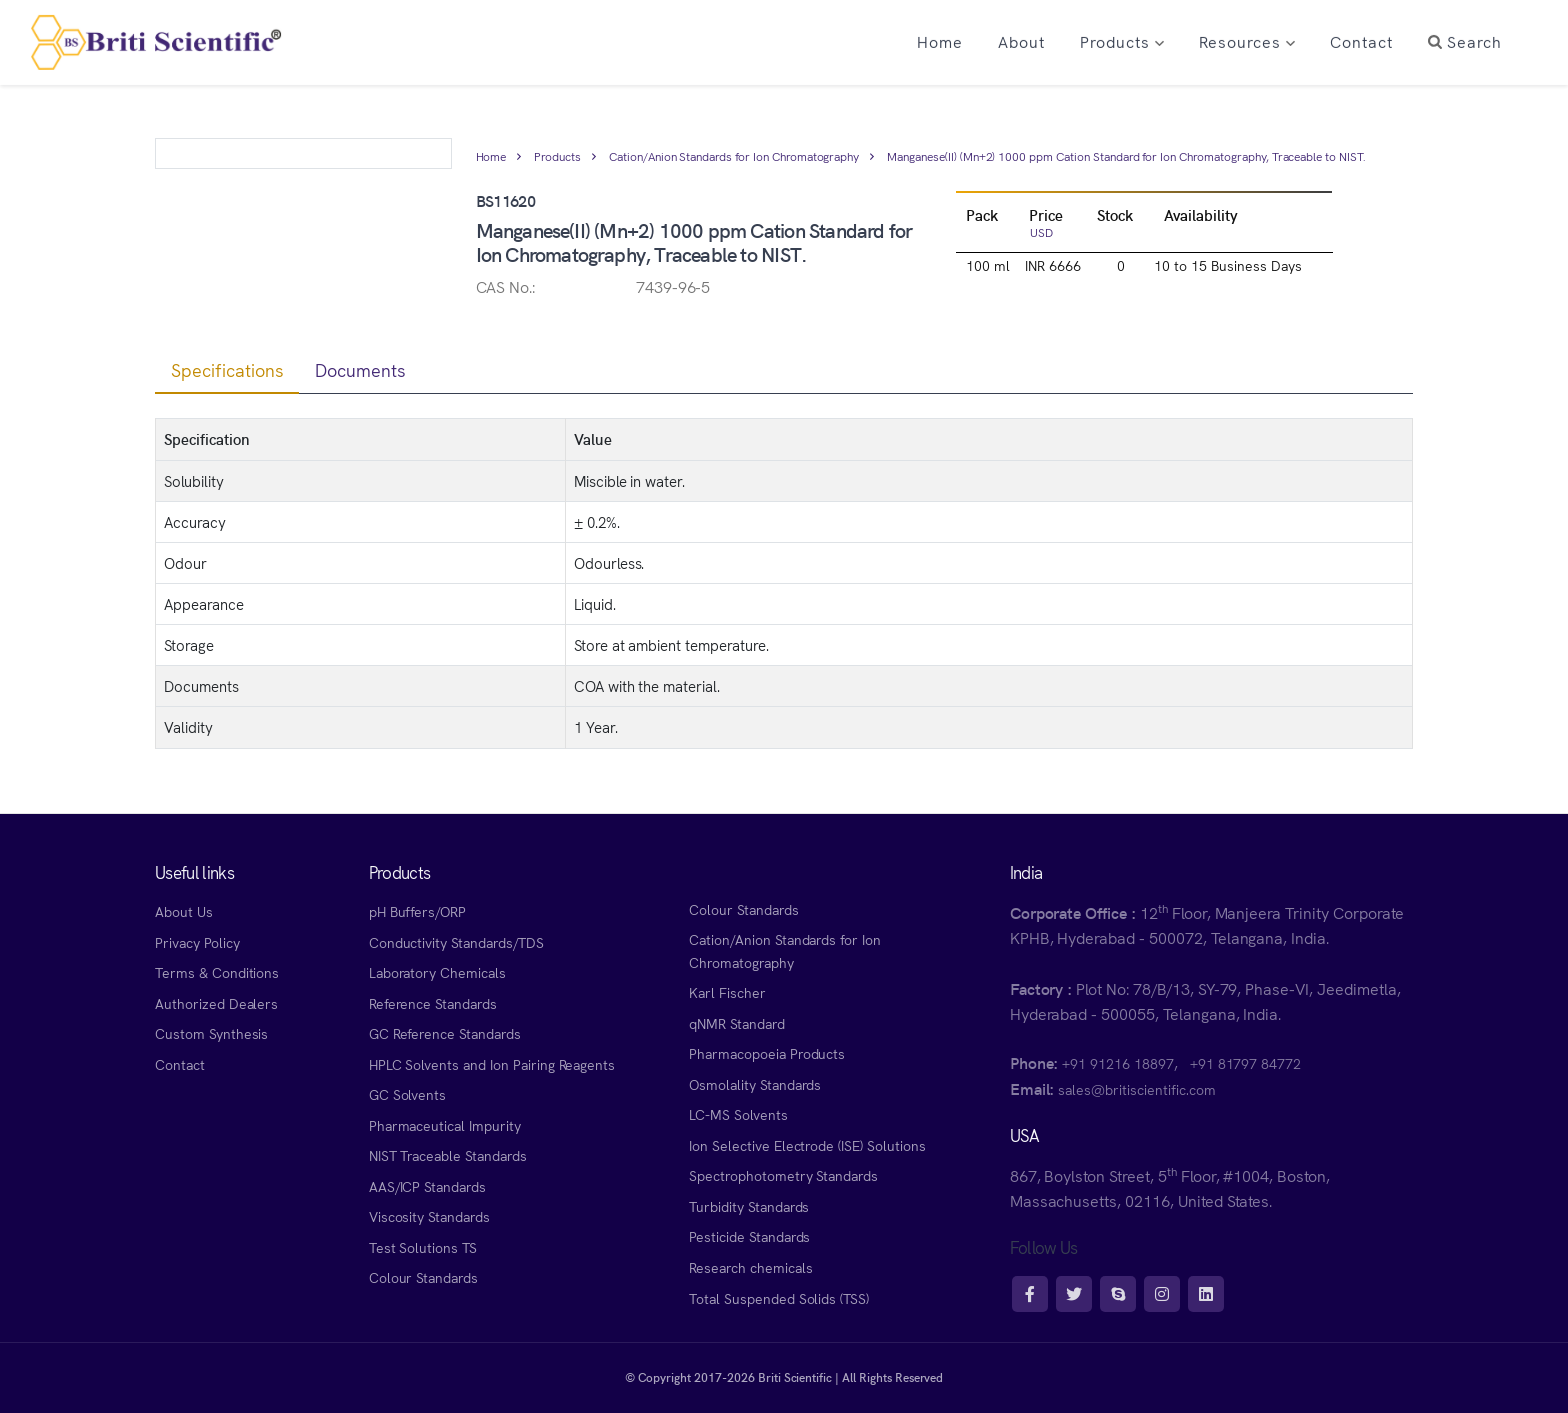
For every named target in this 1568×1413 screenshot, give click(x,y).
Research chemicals (750, 1267)
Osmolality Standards (755, 1084)
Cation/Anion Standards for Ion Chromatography (734, 155)
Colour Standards (423, 1277)
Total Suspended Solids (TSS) (779, 1298)
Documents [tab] (360, 369)
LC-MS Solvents (738, 1114)
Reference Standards (433, 1003)
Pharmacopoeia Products (767, 1053)
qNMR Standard (737, 1023)
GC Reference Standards (445, 1033)
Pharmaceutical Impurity (445, 1125)
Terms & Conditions (217, 972)
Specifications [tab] (227, 369)
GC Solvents (408, 1094)
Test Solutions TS (423, 1247)
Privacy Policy (197, 942)
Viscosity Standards (429, 1216)
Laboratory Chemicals (437, 972)
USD (1041, 231)
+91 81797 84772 (1245, 1063)
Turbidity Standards (749, 1206)
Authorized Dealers (216, 1003)
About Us (184, 911)
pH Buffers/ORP (417, 911)
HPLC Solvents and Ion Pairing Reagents (492, 1064)
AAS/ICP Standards (427, 1186)
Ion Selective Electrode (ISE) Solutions (807, 1145)
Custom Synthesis (211, 1033)
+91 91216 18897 (1117, 1063)
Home (491, 155)
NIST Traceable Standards (448, 1155)
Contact (180, 1064)
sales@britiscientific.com (1136, 1089)
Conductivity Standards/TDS (456, 942)
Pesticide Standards (749, 1236)
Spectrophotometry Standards (783, 1175)
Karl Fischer (727, 992)
